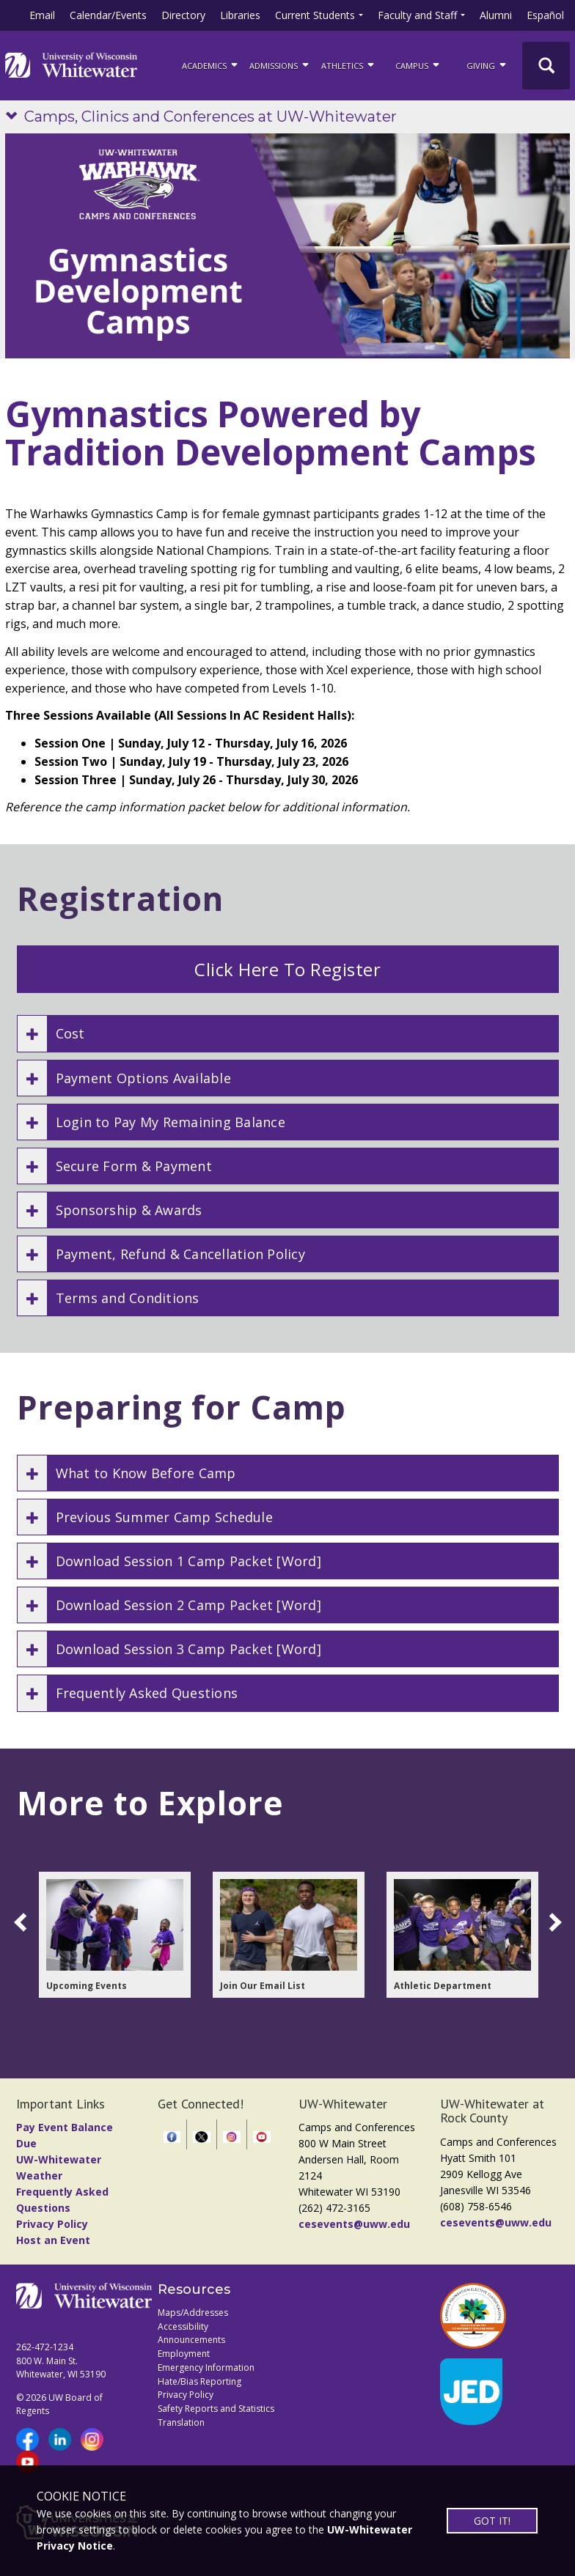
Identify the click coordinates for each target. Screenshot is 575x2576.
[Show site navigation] (14, 117)
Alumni (496, 15)
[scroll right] (552, 1922)
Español (545, 15)
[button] (288, 1033)
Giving (487, 64)
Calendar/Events (108, 15)
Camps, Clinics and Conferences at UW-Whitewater (210, 116)
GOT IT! (492, 2521)
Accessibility (183, 2326)
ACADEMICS (211, 64)
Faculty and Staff (417, 15)
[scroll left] (23, 1922)
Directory (183, 15)
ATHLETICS (348, 64)
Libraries (240, 15)
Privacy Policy (52, 2224)
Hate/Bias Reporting (199, 2381)
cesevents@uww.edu (354, 2224)
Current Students (315, 15)
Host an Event (53, 2240)
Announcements (191, 2339)
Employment (184, 2353)
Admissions (280, 64)
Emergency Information (206, 2367)
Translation (181, 2422)
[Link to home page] (71, 65)
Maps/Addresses (193, 2312)
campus (418, 64)
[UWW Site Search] (546, 65)
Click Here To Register (287, 969)
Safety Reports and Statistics (216, 2408)
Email (42, 15)
